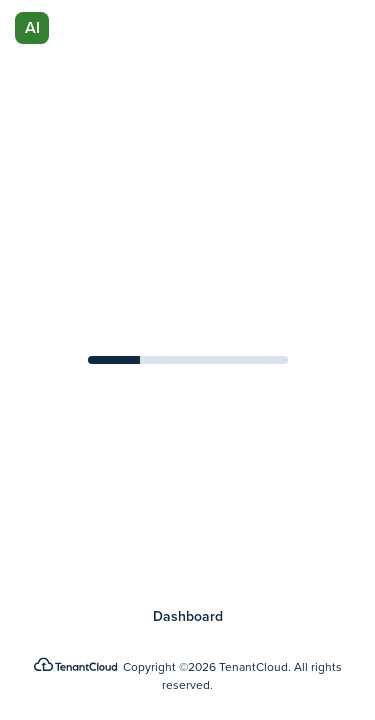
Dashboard (188, 617)
